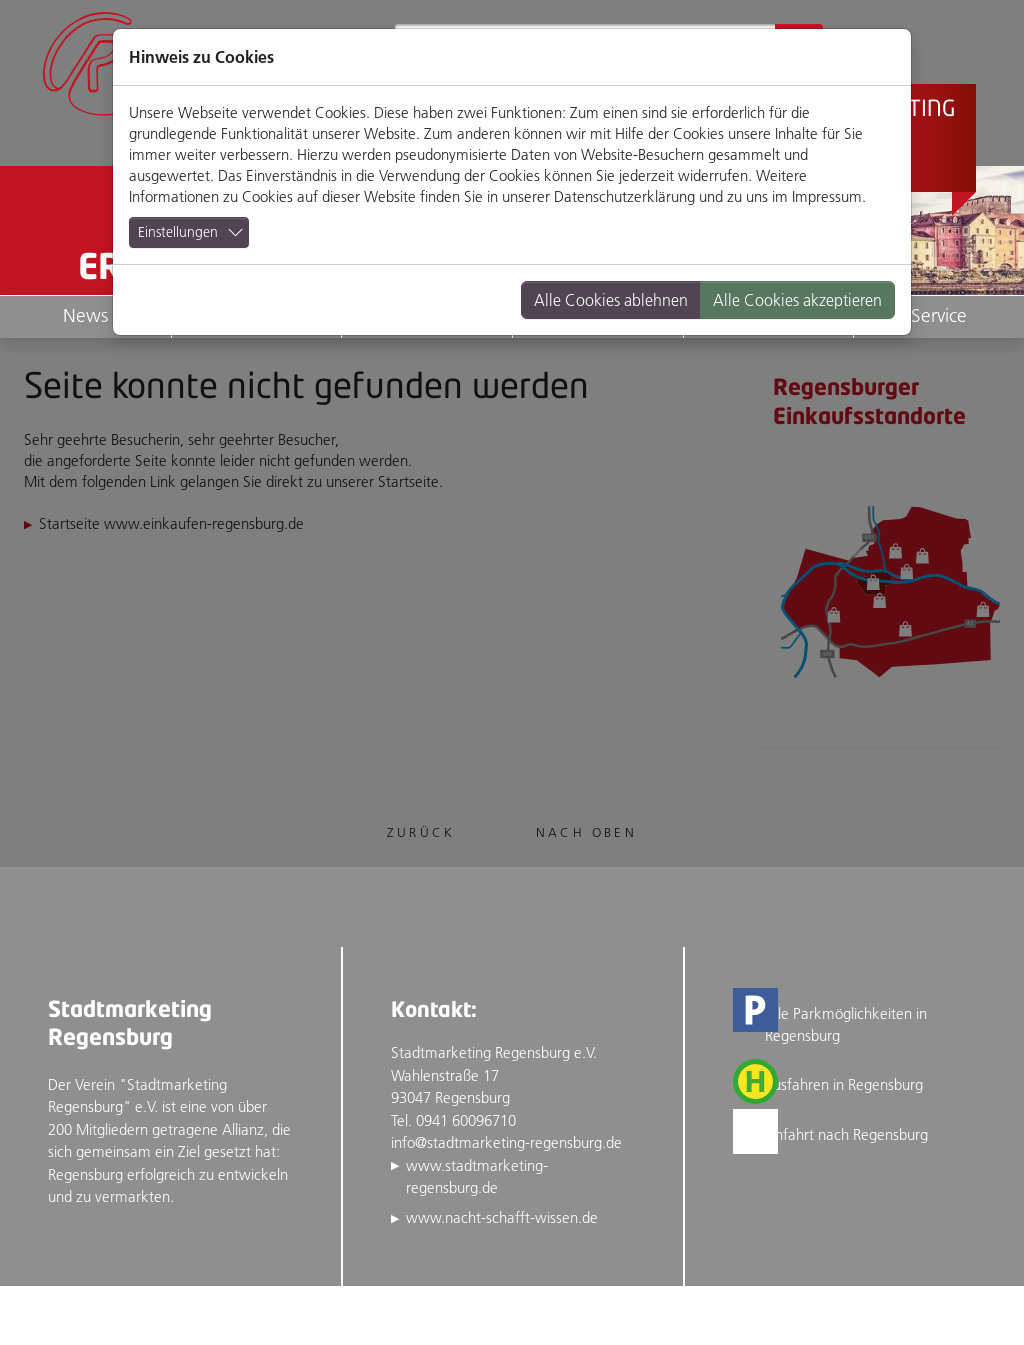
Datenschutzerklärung (624, 196)
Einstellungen (178, 232)
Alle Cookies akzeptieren (797, 300)
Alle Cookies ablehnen (611, 300)
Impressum (827, 196)
